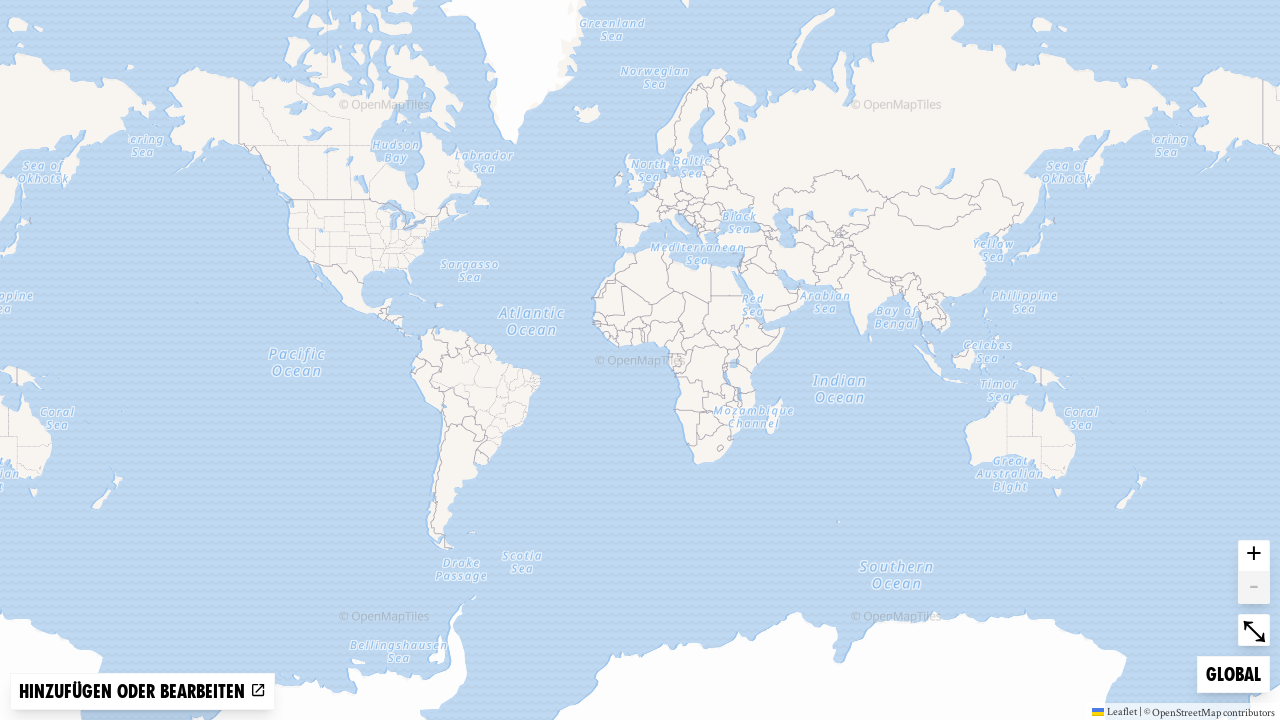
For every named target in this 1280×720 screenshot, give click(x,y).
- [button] (1254, 588)
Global (1237, 672)
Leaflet (1114, 711)
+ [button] (1254, 556)
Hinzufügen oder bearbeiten (142, 691)
